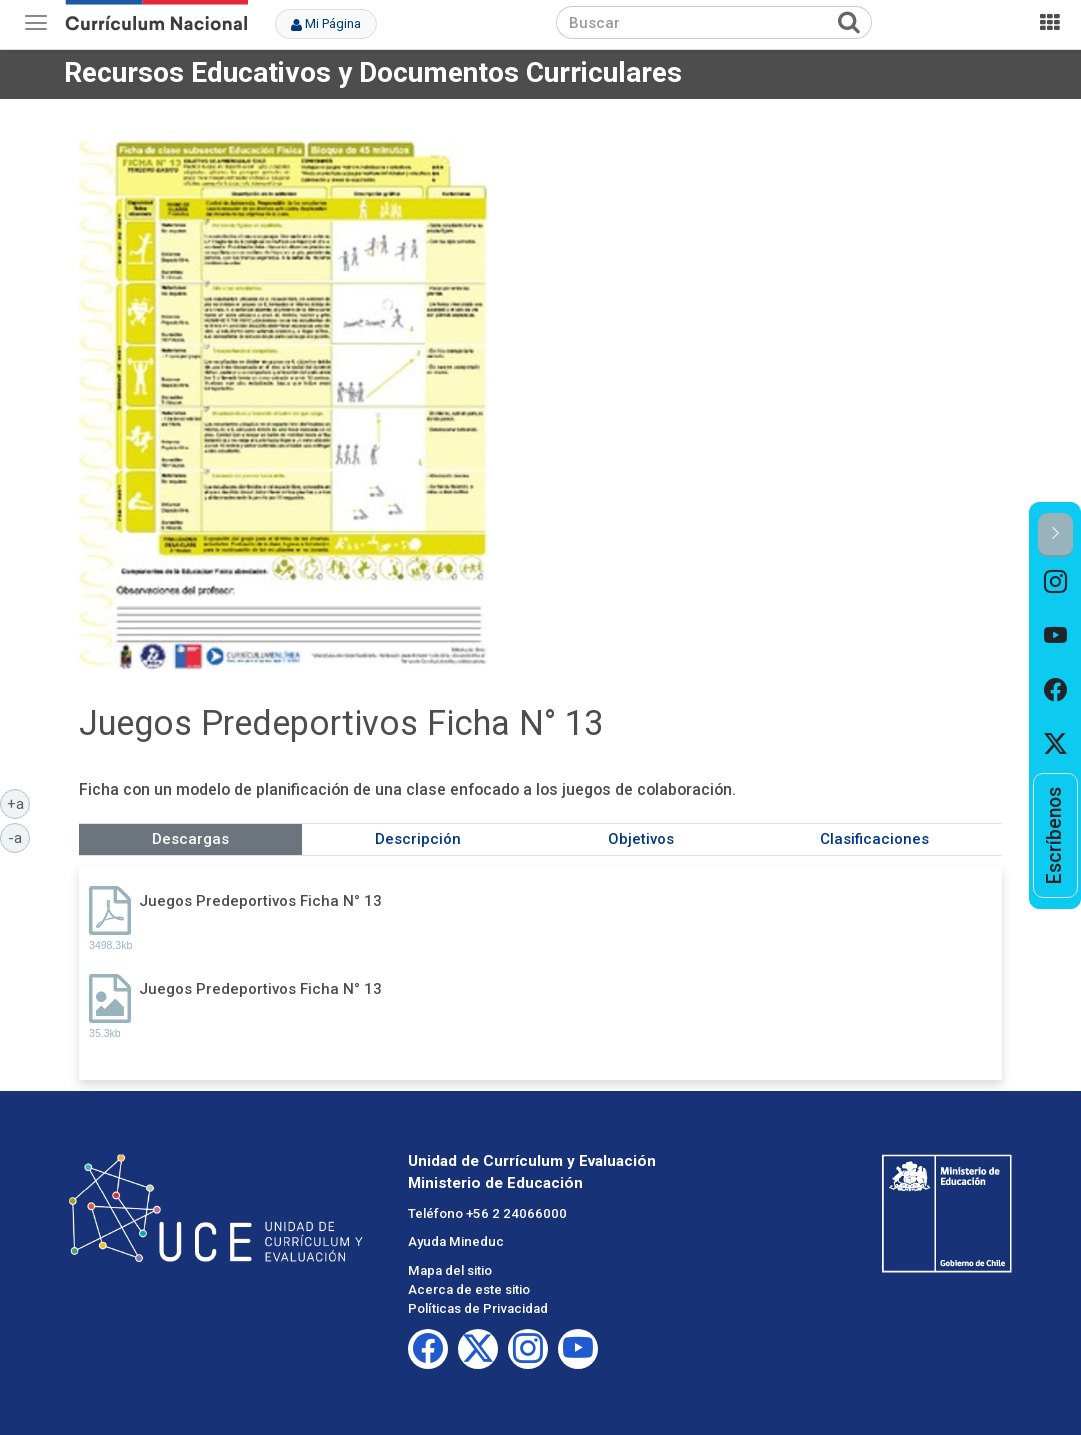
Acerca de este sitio (469, 1289)
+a (19, 803)
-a (19, 837)
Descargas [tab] (190, 839)
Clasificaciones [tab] (874, 839)
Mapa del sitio (450, 1270)
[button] (1055, 534)
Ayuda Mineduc (456, 1241)
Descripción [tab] (418, 839)
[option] (1055, 584)
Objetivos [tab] (641, 839)
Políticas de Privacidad (478, 1308)
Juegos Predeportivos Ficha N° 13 (260, 901)
